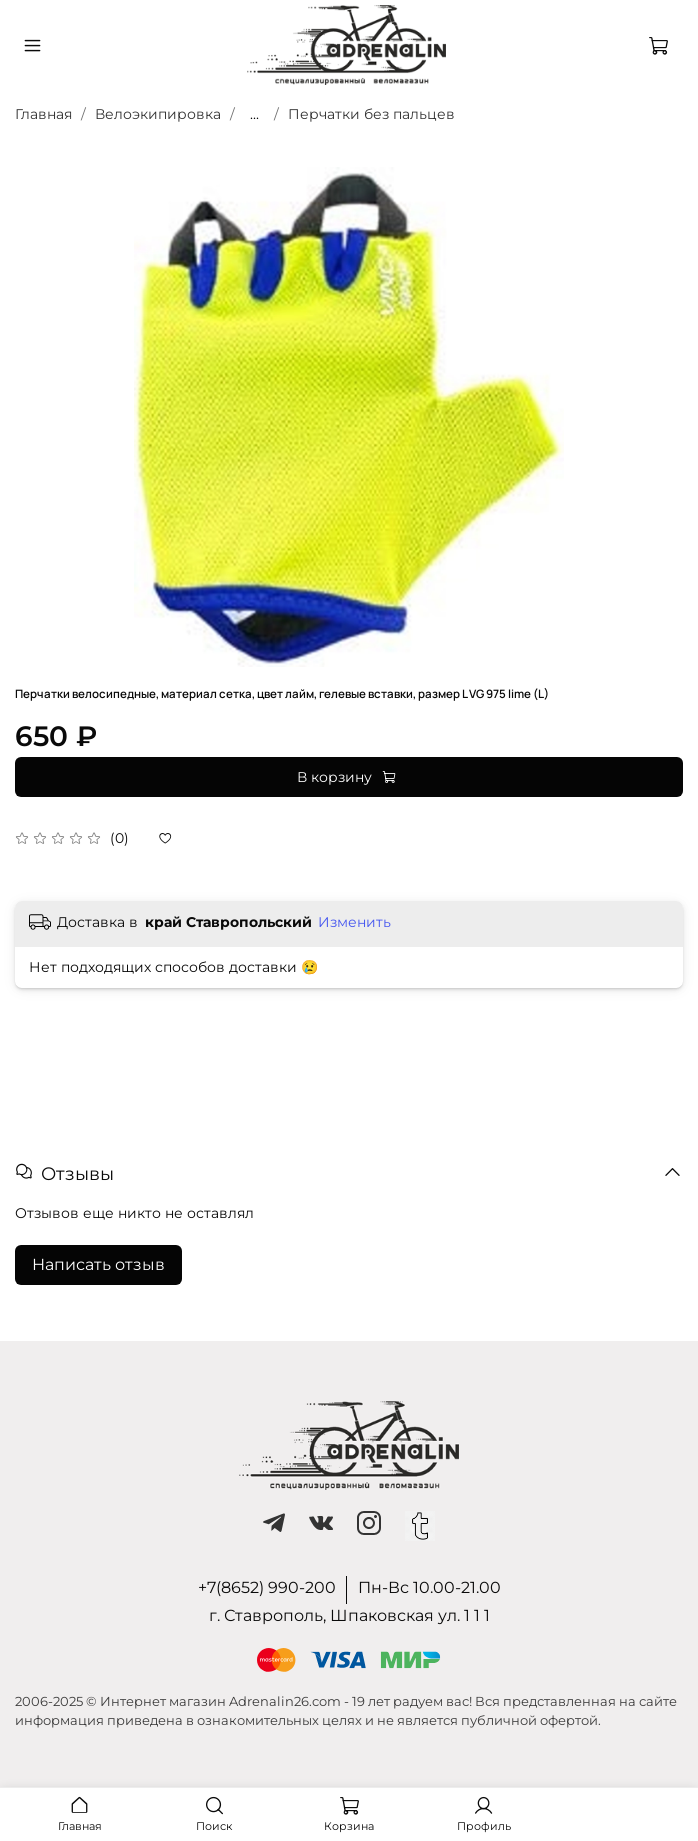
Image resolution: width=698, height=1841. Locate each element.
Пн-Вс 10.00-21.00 (429, 1587)
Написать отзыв (98, 1264)
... (254, 114)
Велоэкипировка (158, 114)
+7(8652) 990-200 (267, 1587)
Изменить (354, 922)
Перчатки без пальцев (371, 114)
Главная (43, 114)
